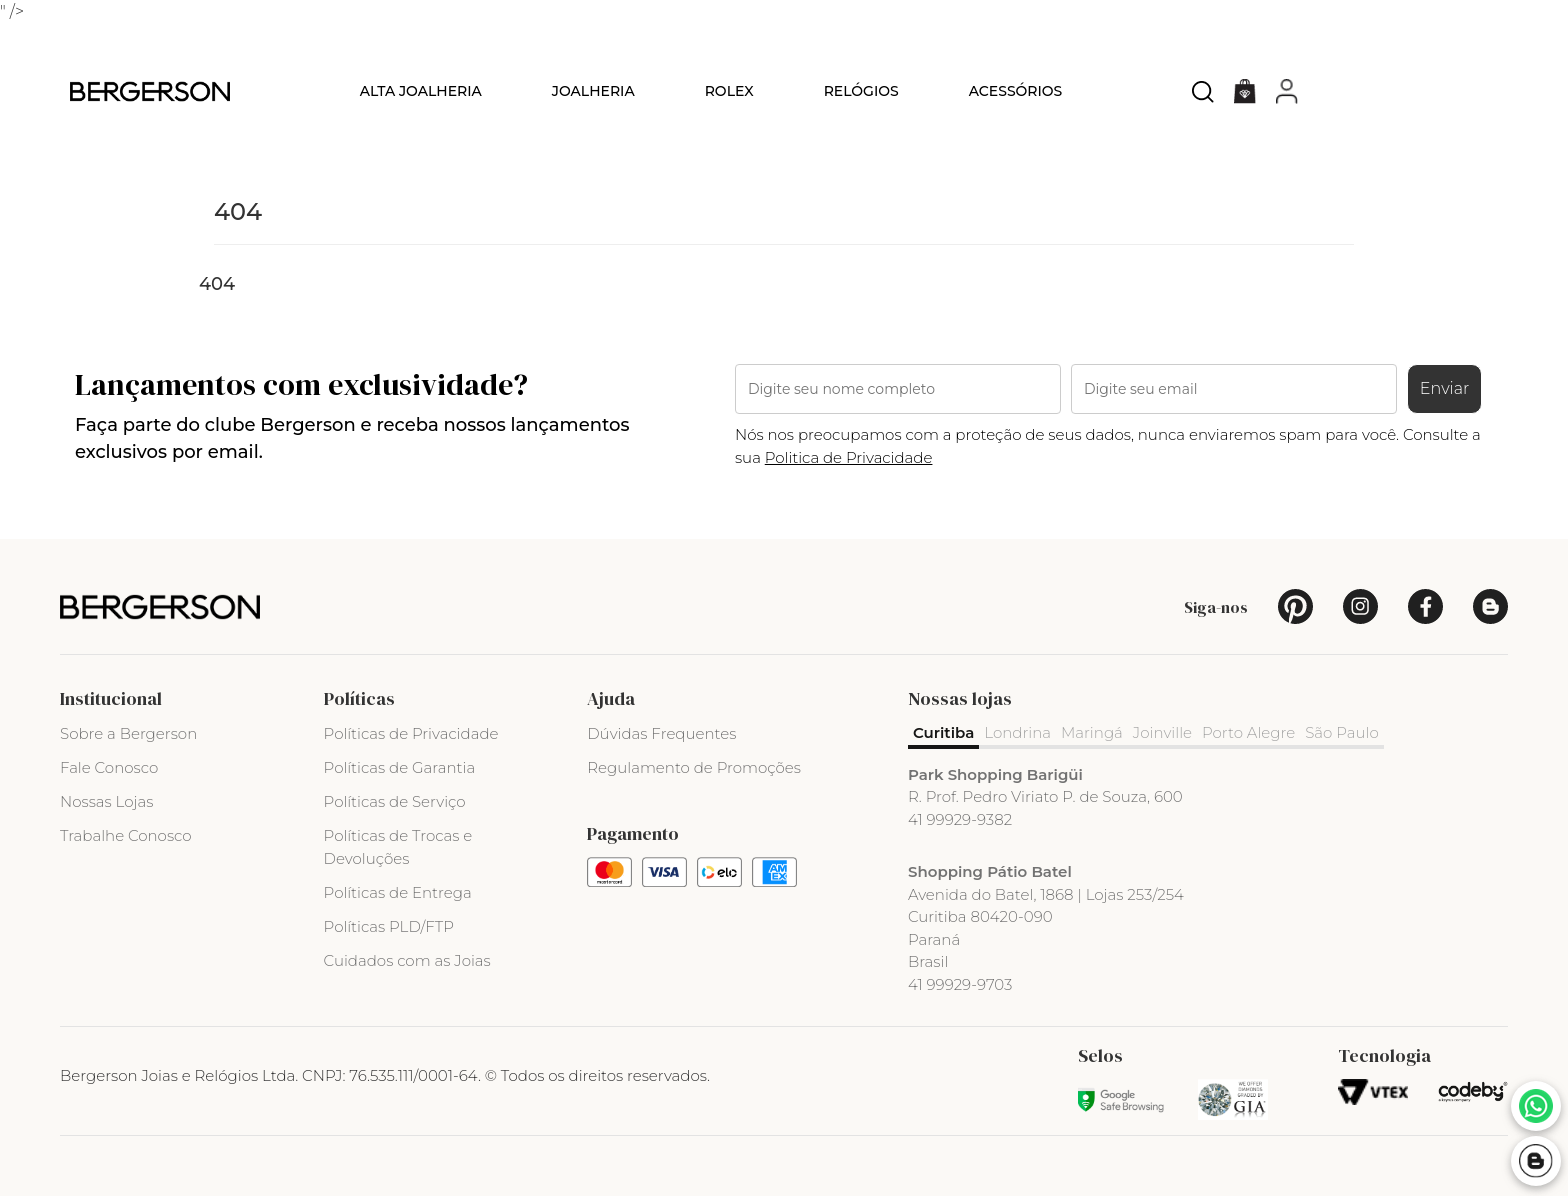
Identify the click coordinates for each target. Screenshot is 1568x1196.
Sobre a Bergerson (128, 733)
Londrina (1017, 732)
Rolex (729, 91)
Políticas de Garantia (400, 767)
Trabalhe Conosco (126, 835)
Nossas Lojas (106, 801)
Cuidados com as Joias (407, 960)
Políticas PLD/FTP (389, 926)
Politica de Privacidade (849, 457)
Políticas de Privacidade (411, 733)
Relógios (861, 91)
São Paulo (1342, 732)
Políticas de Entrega (398, 892)
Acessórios (1016, 91)
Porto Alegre (1248, 732)
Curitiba (943, 732)
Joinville (1162, 732)
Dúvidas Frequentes (661, 733)
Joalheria (593, 91)
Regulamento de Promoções (694, 767)
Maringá (1092, 732)
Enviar (1445, 388)
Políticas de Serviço (395, 801)
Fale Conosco (109, 767)
